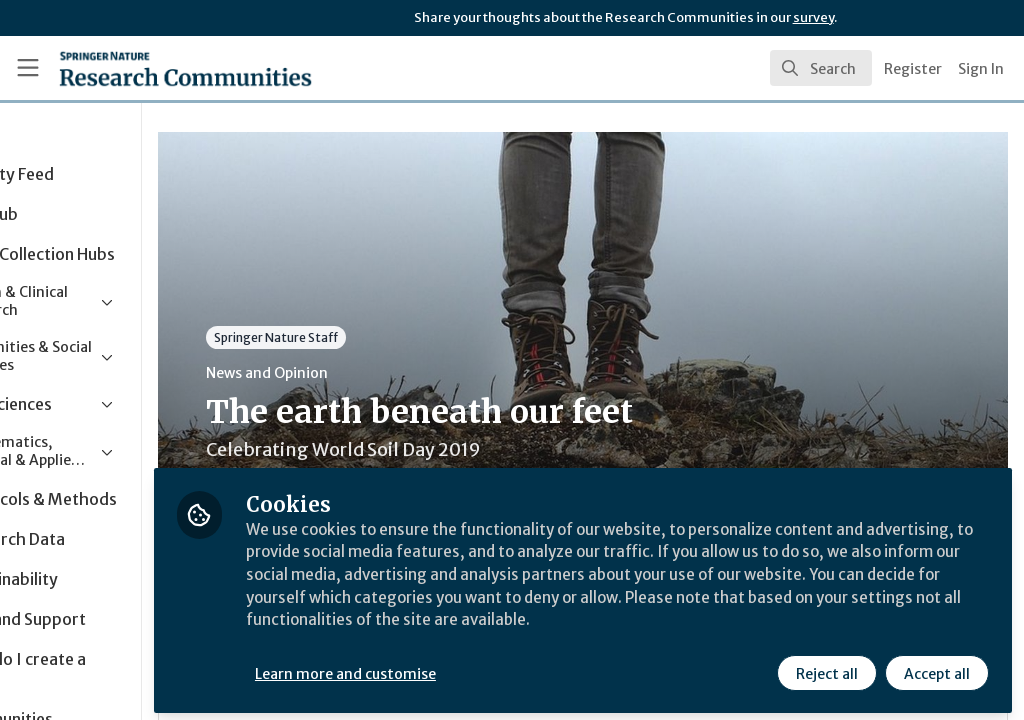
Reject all (826, 667)
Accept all (936, 667)
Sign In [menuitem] (981, 69)
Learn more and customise (460, 667)
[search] (821, 68)
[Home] (150, 68)
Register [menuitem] (913, 69)
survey (813, 17)
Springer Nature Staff (390, 337)
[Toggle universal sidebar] (28, 68)
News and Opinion (381, 373)
